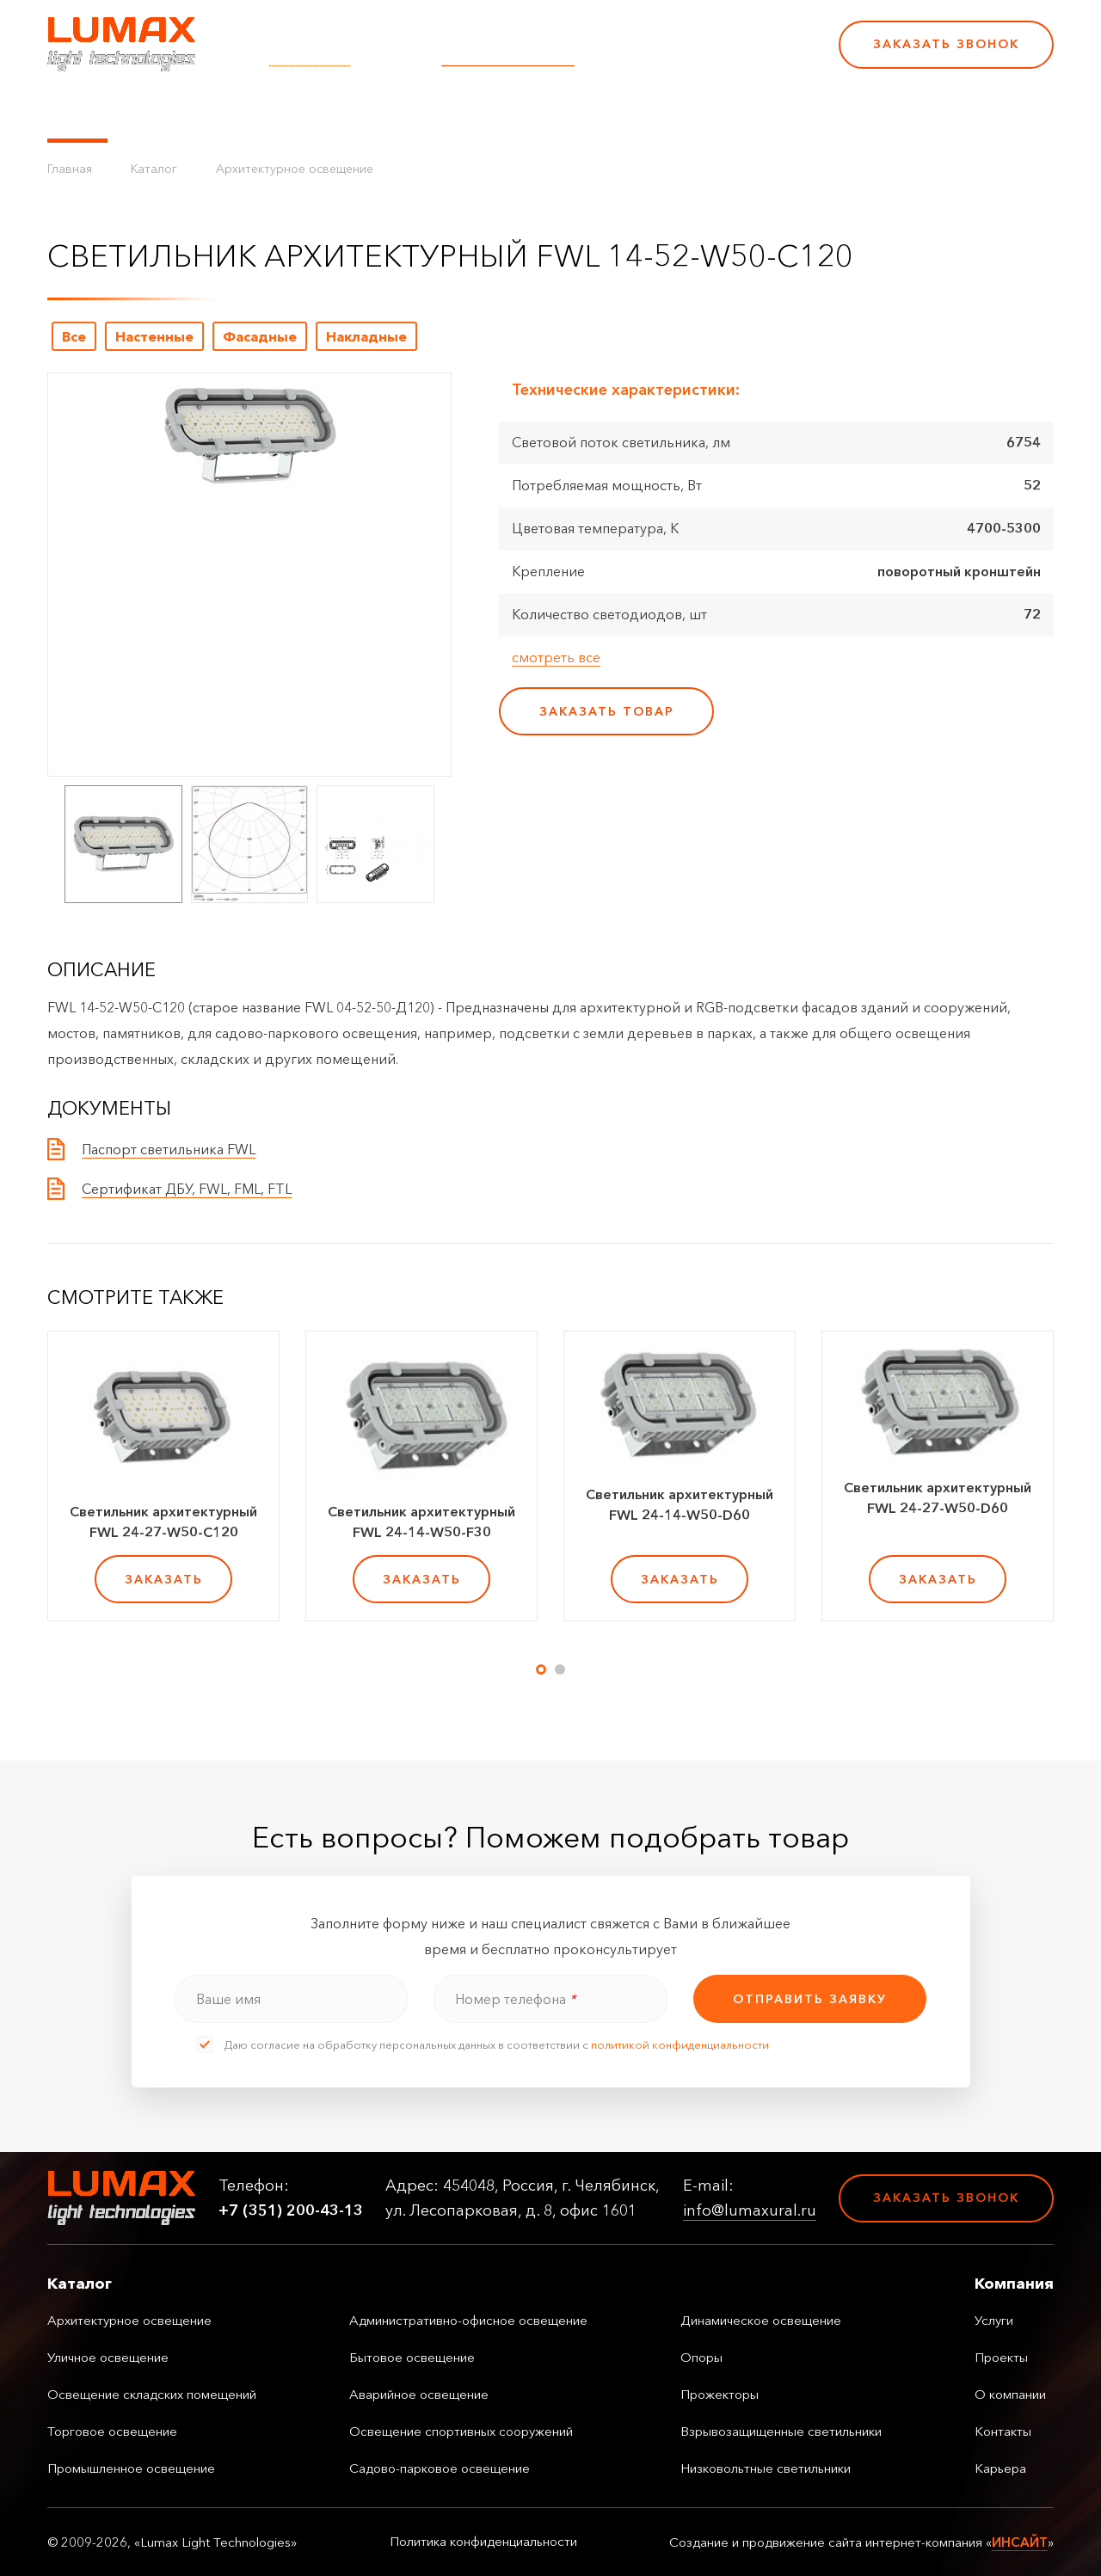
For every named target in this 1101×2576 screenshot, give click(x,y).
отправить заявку (810, 1999)
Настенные (154, 336)
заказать (164, 1579)
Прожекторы (719, 2394)
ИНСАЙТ (1020, 2542)
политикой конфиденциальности (680, 2044)
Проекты (429, 111)
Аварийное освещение (419, 2394)
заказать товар (606, 711)
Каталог (77, 111)
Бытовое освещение (412, 2357)
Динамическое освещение (760, 2320)
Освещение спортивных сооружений (461, 2431)
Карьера (703, 111)
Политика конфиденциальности (483, 2541)
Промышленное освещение (131, 2468)
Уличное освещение (108, 2357)
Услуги (355, 111)
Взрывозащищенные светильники (781, 2431)
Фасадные (260, 336)
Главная (69, 168)
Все (74, 336)
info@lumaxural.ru (508, 55)
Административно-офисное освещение (468, 2320)
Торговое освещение (112, 2431)
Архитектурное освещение (294, 168)
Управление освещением (219, 111)
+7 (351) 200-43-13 (707, 55)
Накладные (366, 336)
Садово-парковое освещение (439, 2468)
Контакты (621, 111)
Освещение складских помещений (151, 2394)
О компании (523, 111)
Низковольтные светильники (765, 2468)
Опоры (701, 2357)
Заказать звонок (946, 44)
